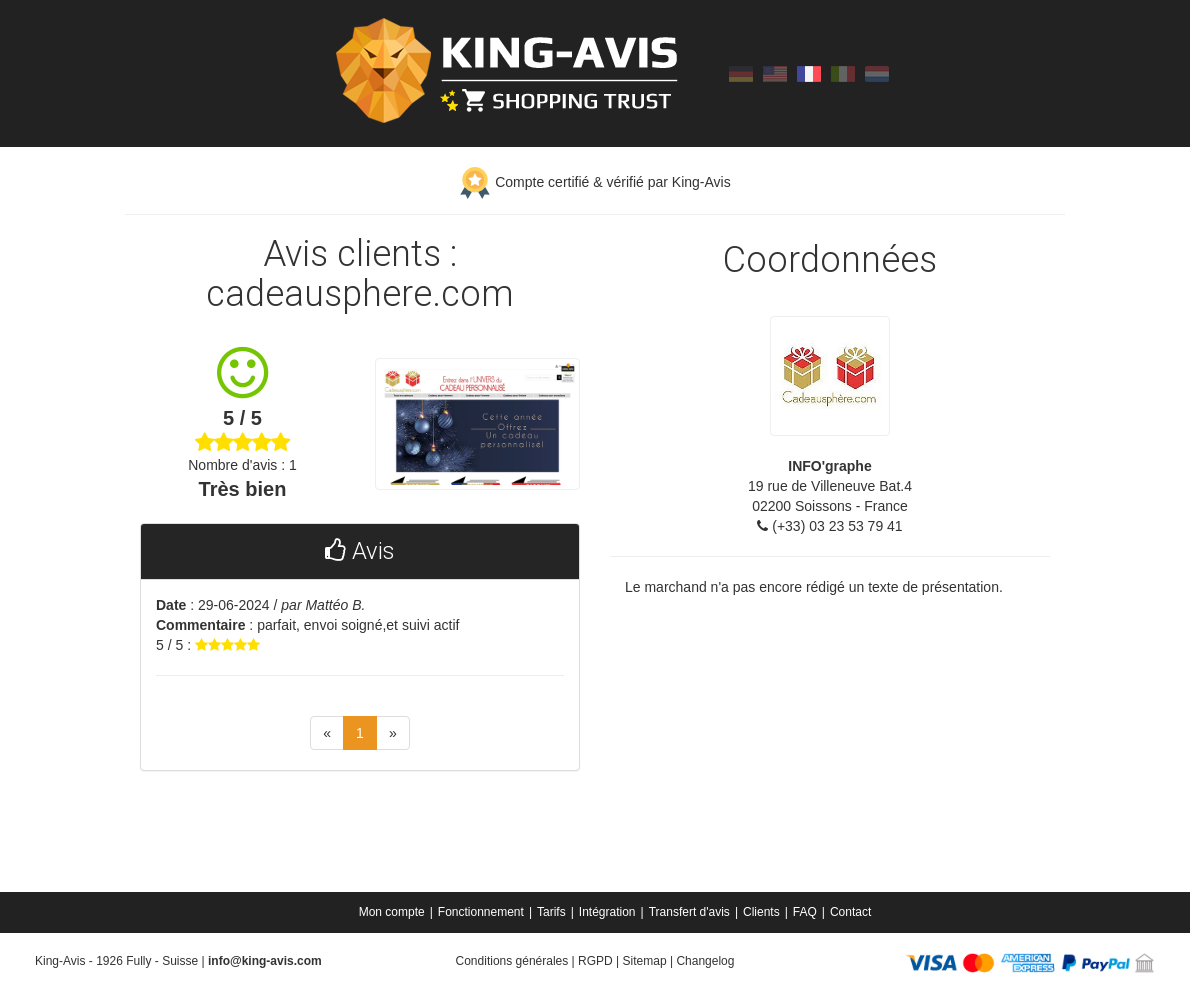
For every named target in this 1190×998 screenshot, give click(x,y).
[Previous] (327, 733)
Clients (761, 912)
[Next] (393, 733)
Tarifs (551, 912)
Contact (850, 912)
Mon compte (392, 912)
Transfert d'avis (689, 912)
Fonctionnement (481, 912)
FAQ (805, 912)
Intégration (607, 912)
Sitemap (645, 961)
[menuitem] (393, 912)
